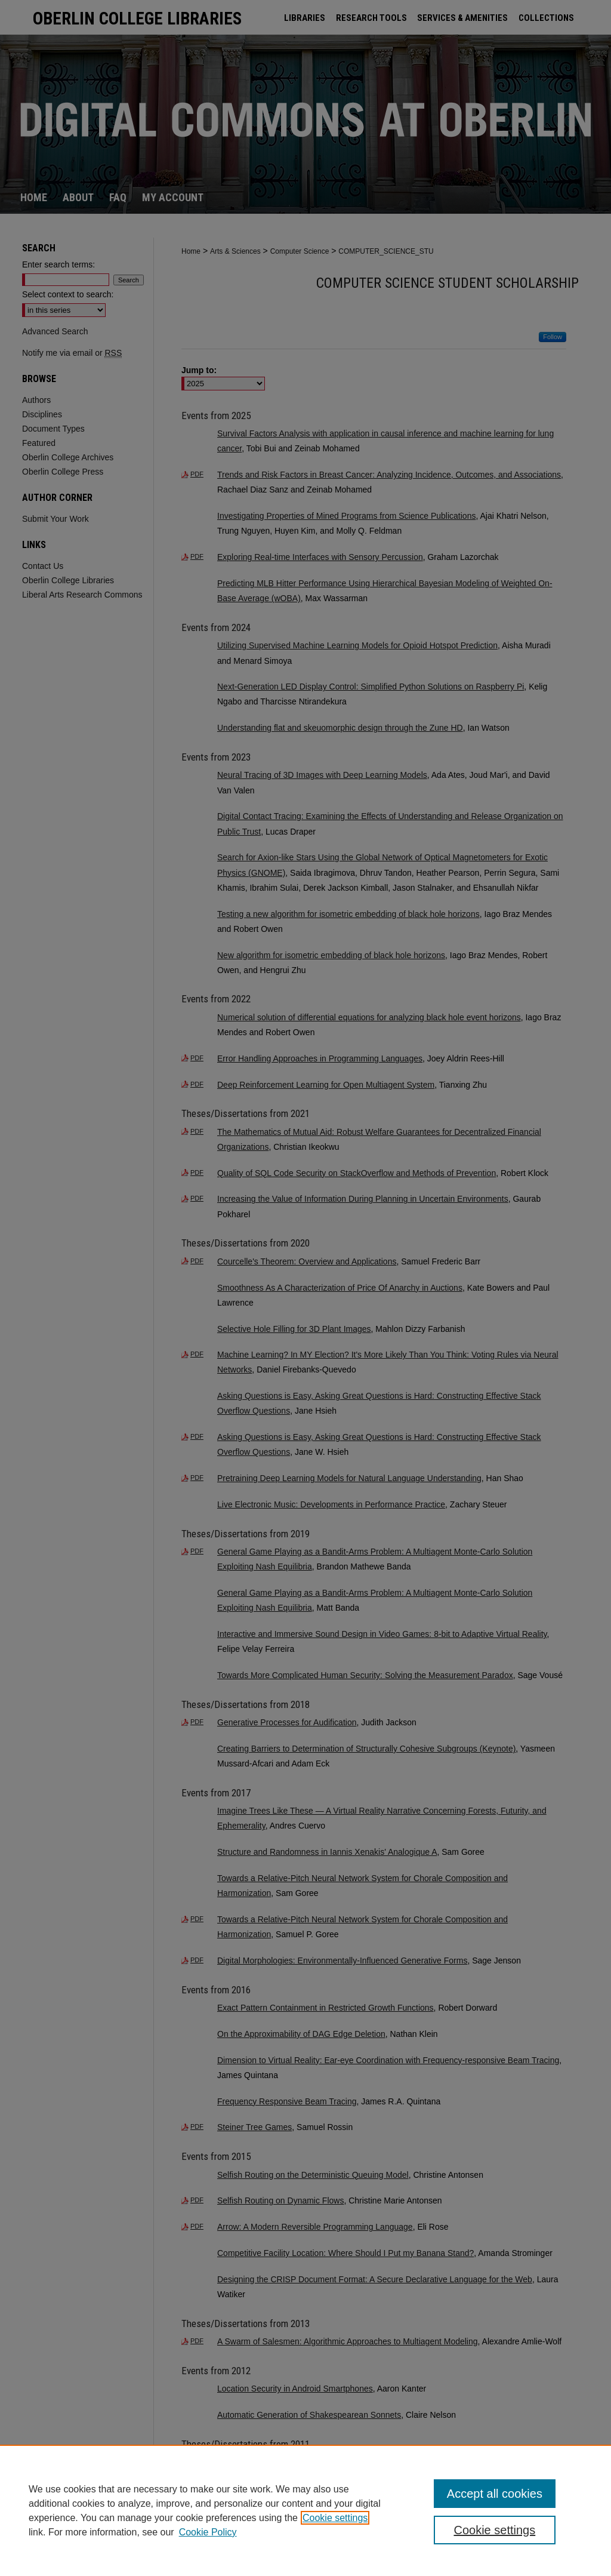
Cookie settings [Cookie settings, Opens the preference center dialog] (494, 2530)
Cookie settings (335, 2518)
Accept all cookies (494, 2493)
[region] (305, 2510)
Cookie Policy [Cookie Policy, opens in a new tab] (208, 2532)
